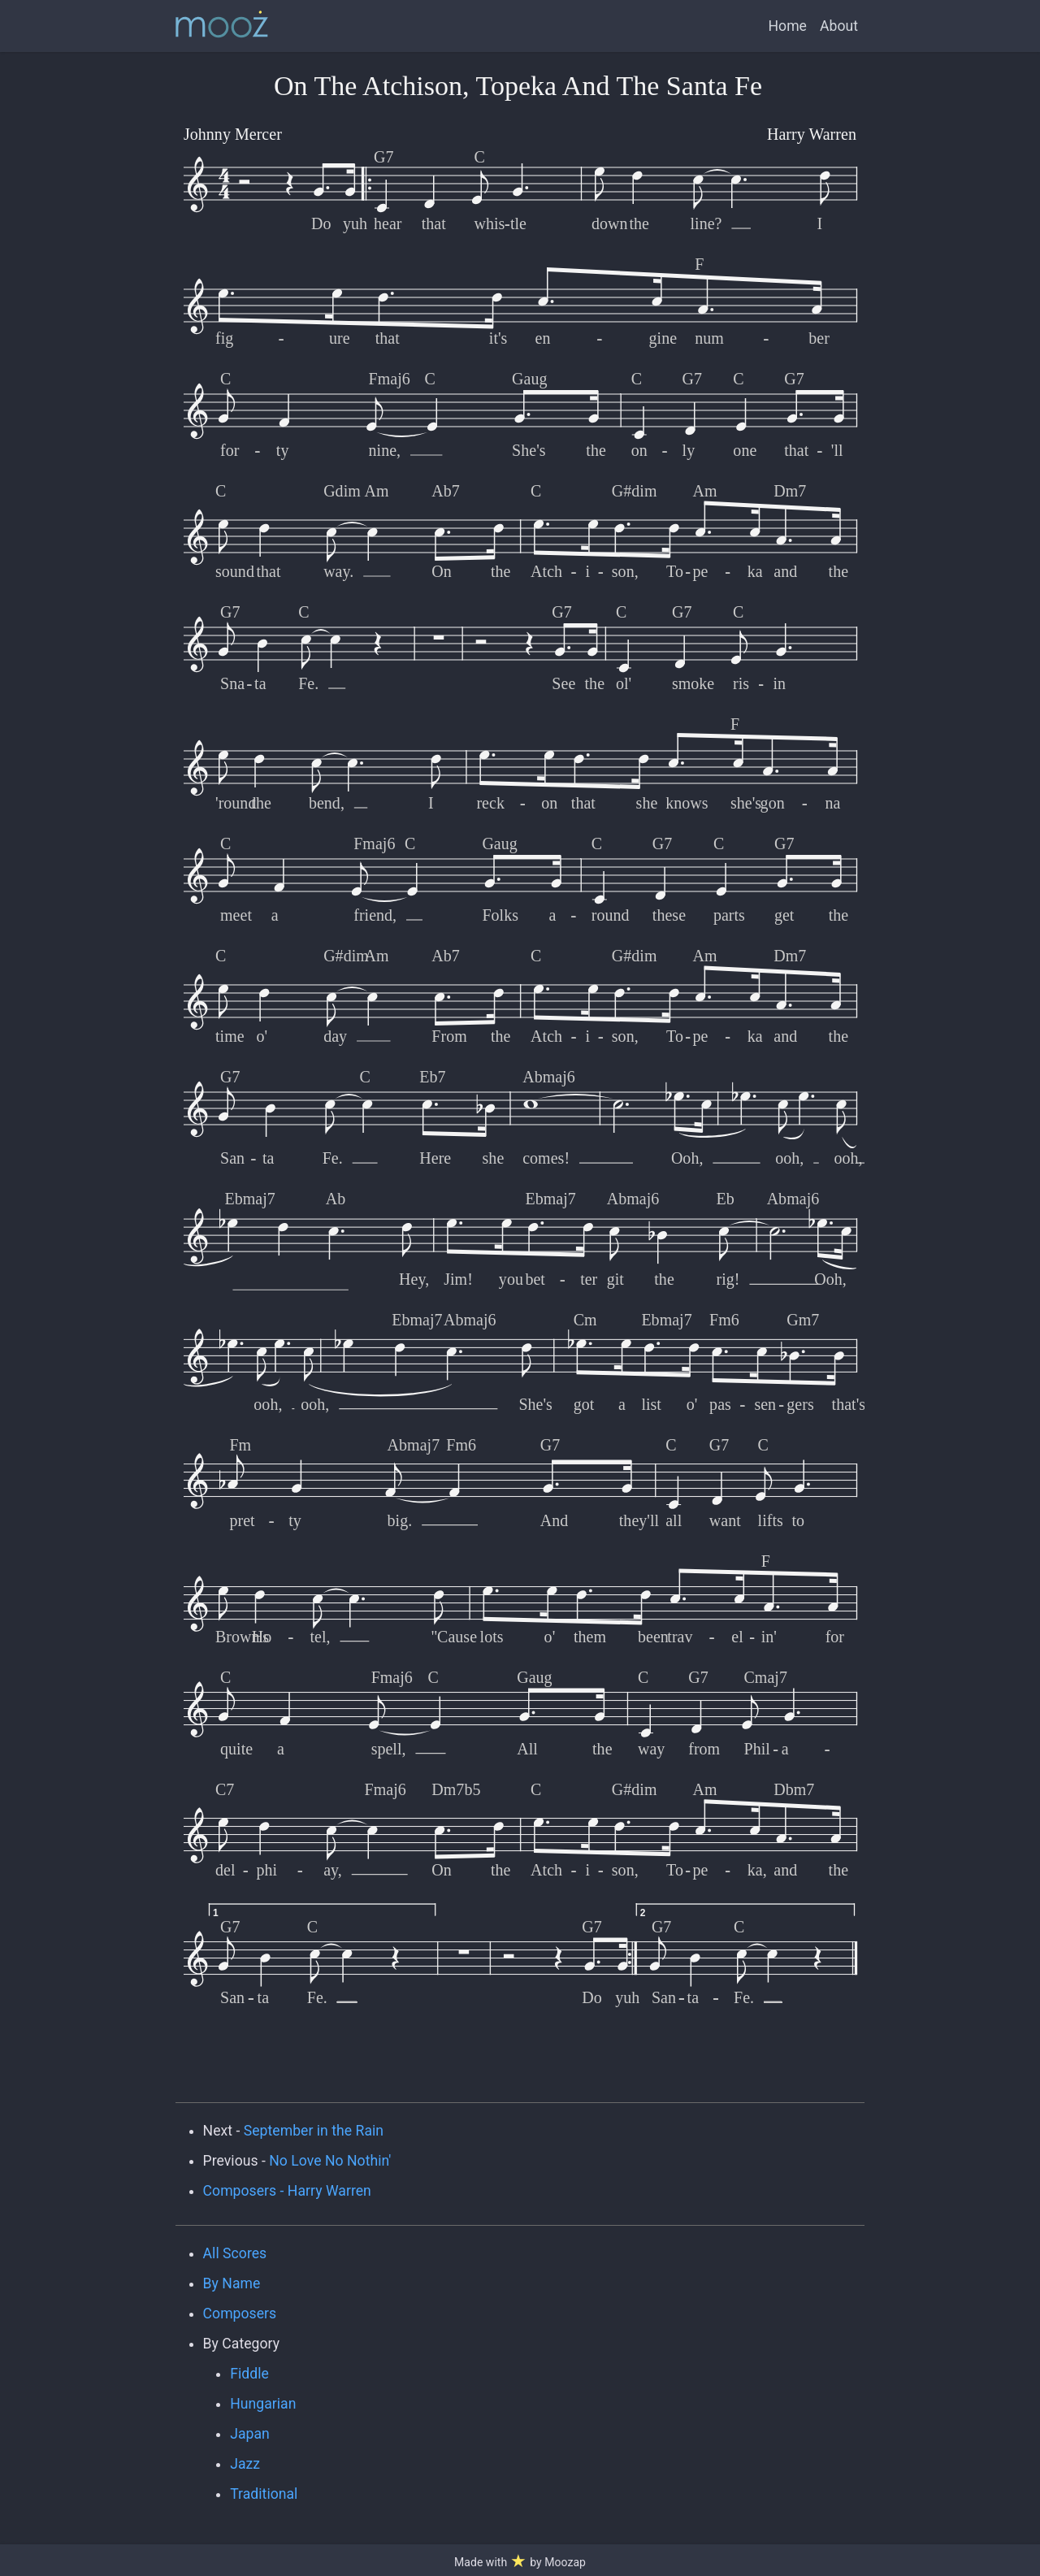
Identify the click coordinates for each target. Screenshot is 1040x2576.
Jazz (245, 2464)
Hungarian (263, 2404)
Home (788, 26)
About (839, 26)
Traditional (263, 2494)
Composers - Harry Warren (287, 2191)
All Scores (235, 2253)
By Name (232, 2283)
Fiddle (249, 2374)
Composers (240, 2313)
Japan (250, 2434)
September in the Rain (314, 2131)
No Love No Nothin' (330, 2161)
